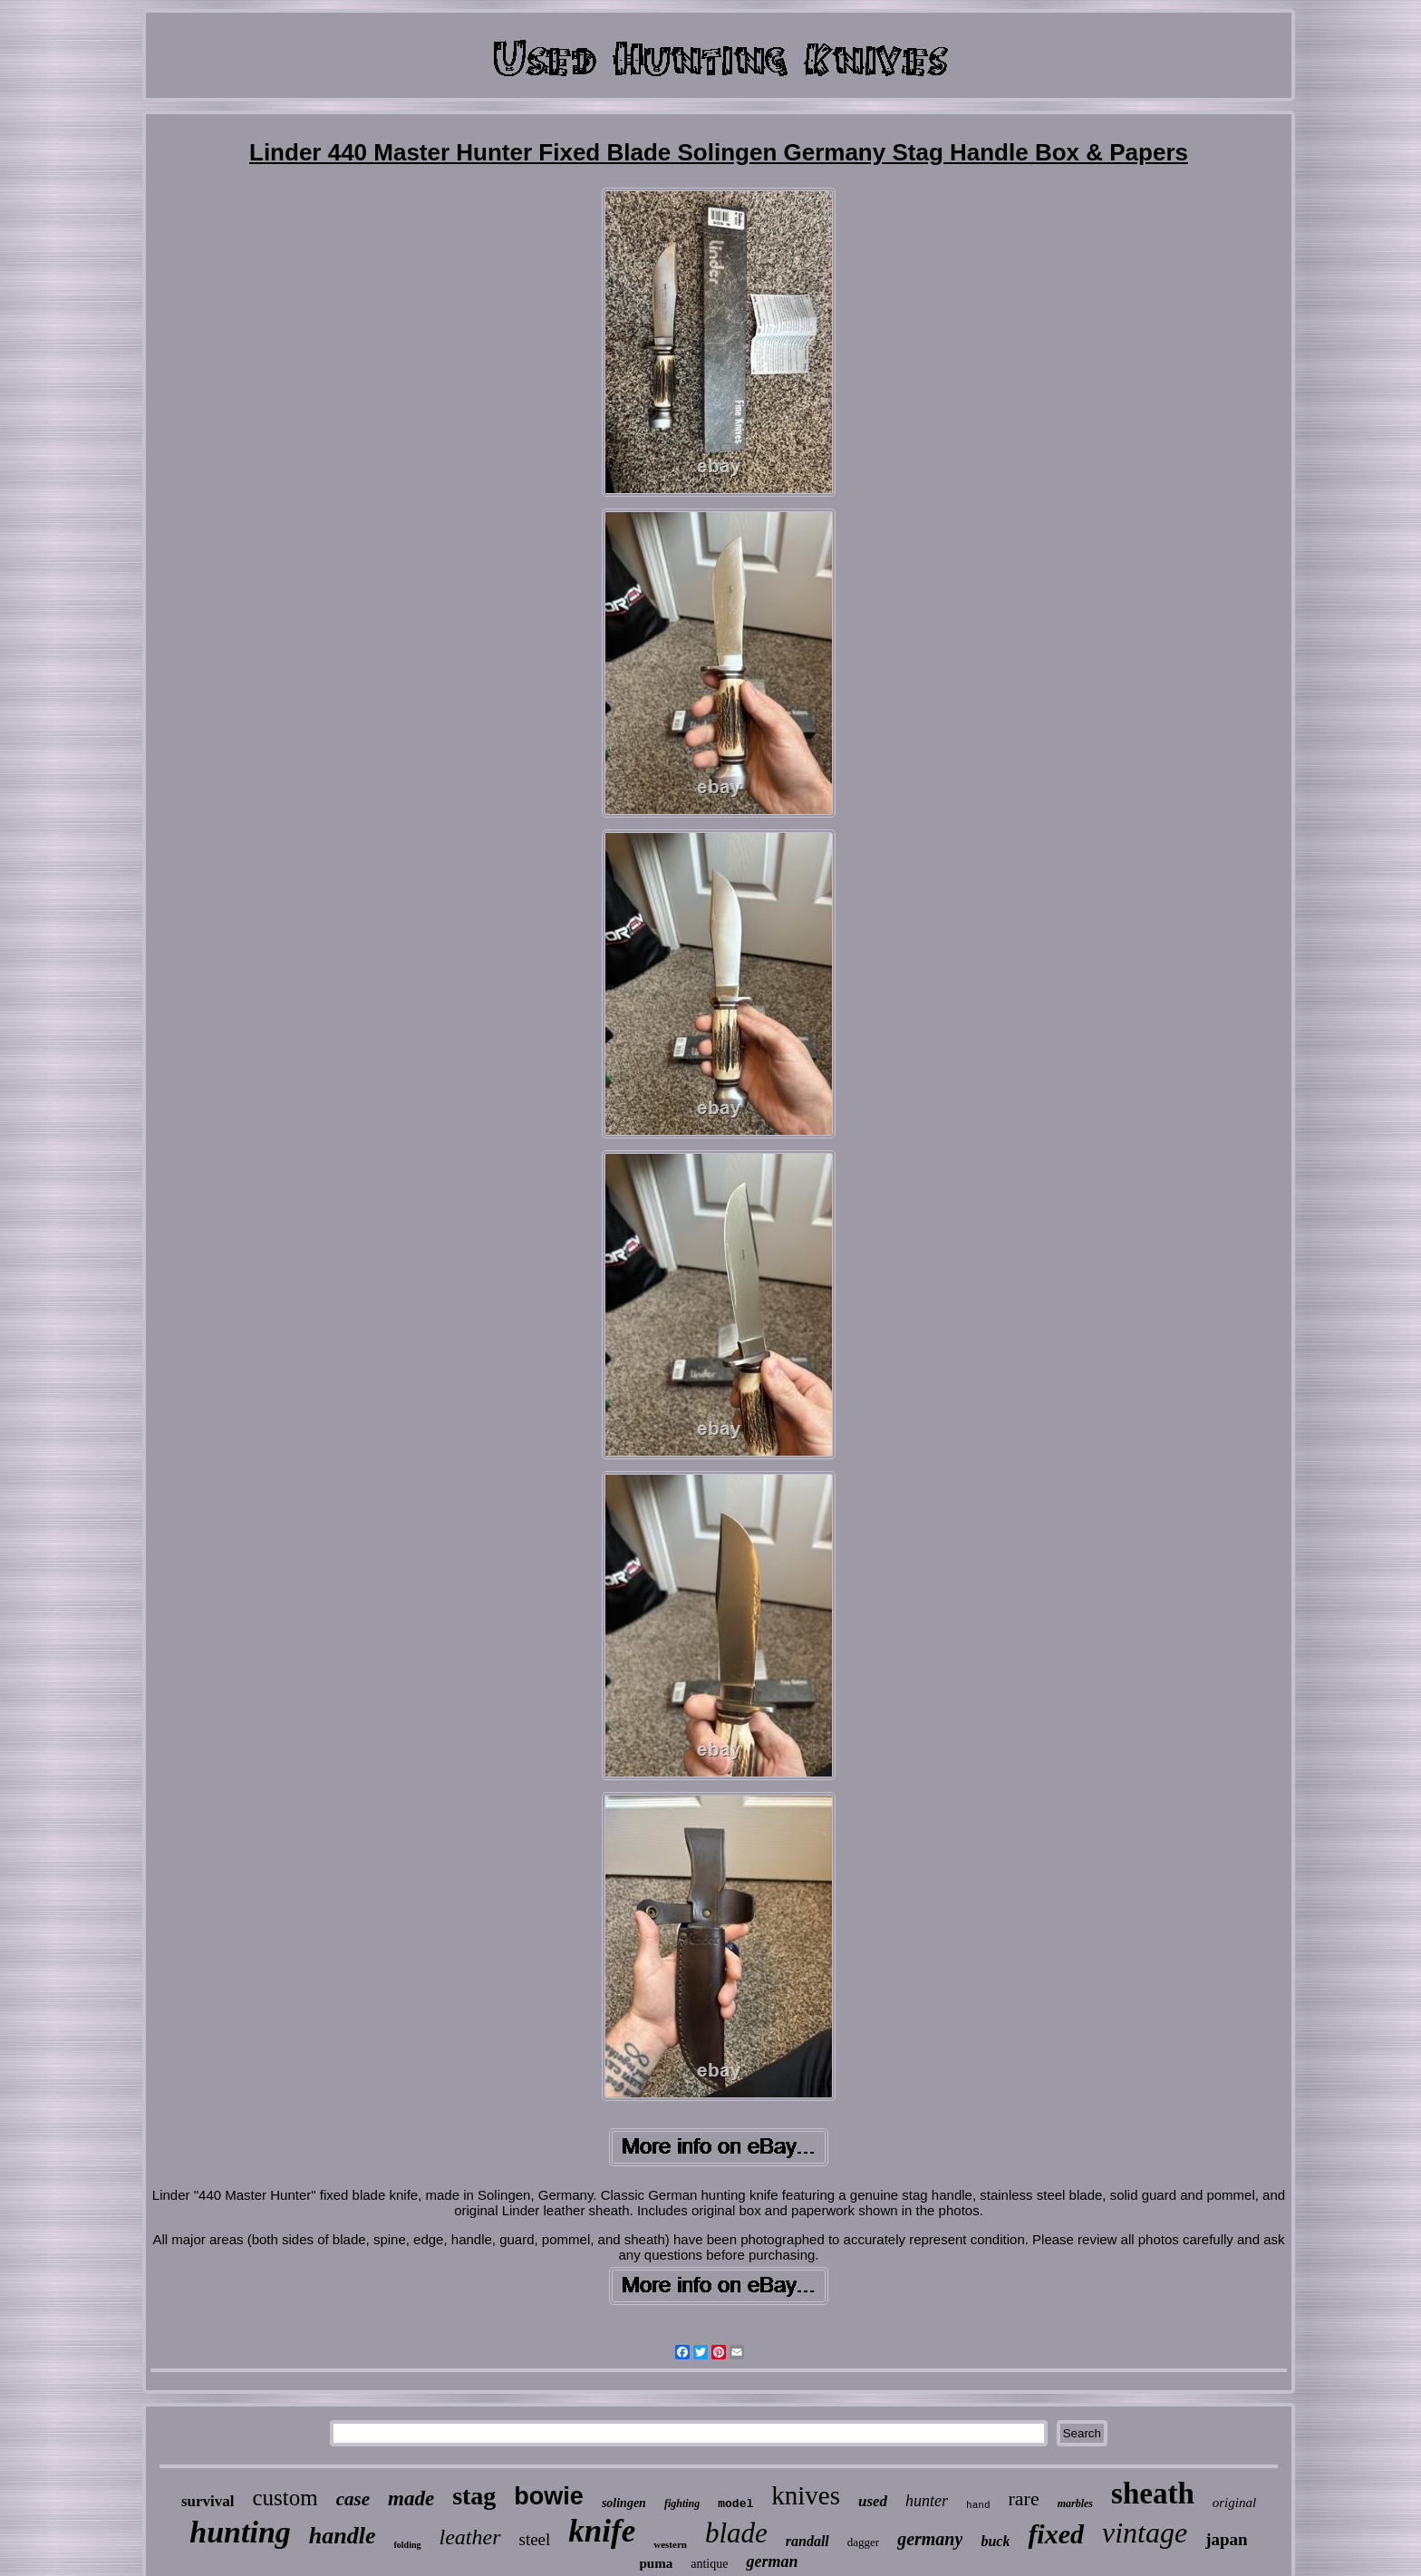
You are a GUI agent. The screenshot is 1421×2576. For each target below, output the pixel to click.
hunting (240, 2532)
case (353, 2499)
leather (470, 2537)
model (735, 2504)
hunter (926, 2501)
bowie (549, 2496)
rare (1024, 2498)
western (670, 2544)
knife (601, 2531)
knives (805, 2495)
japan (1226, 2539)
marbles (1075, 2503)
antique (709, 2564)
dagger (863, 2542)
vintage (1144, 2532)
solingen (624, 2503)
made (411, 2498)
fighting (682, 2503)
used (872, 2501)
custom (284, 2497)
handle (342, 2536)
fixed (1056, 2534)
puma (656, 2563)
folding (407, 2545)
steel (535, 2539)
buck (995, 2541)
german (772, 2561)
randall (807, 2541)
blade (736, 2533)
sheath (1152, 2493)
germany (929, 2539)
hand (978, 2505)
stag (474, 2496)
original (1234, 2502)
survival (208, 2501)
